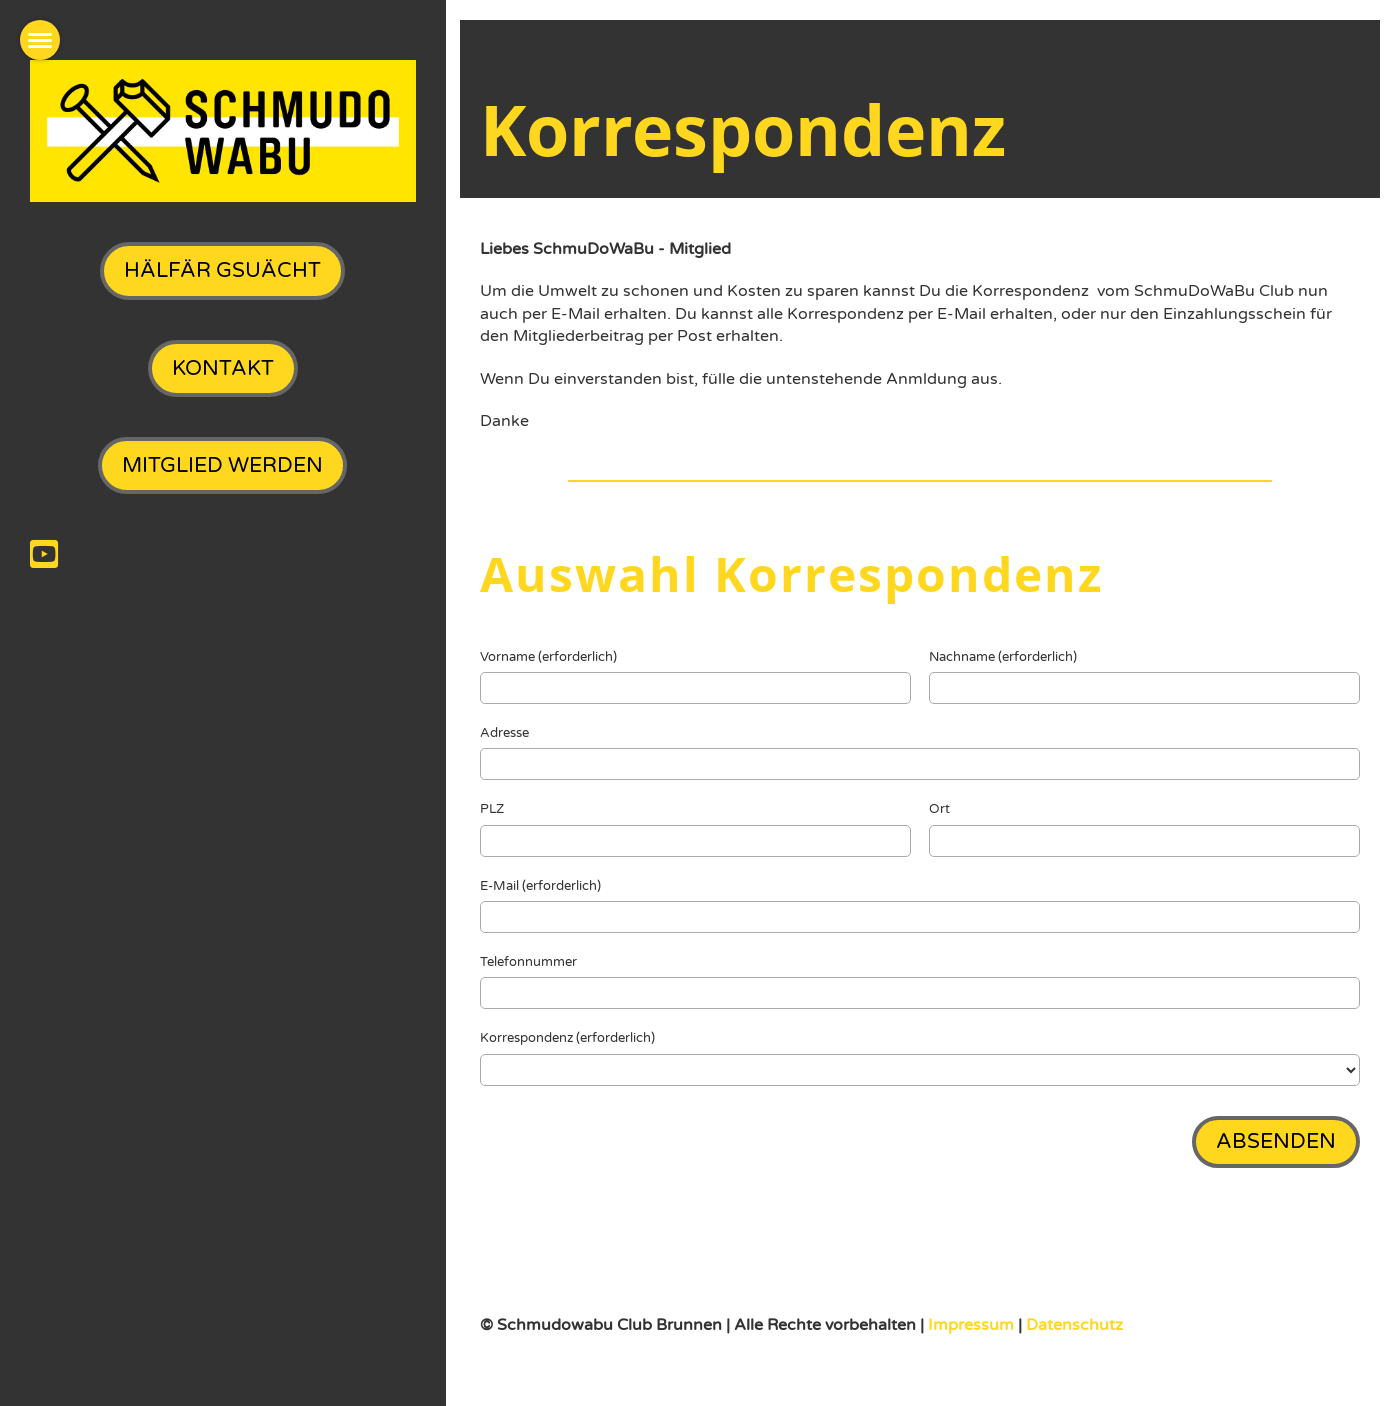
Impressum (973, 1325)
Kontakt (223, 368)
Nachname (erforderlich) (1003, 657)
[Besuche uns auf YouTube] (44, 556)
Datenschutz (1074, 1325)
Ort (939, 809)
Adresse (504, 733)
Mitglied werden (222, 465)
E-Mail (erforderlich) (540, 886)
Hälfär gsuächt (222, 270)
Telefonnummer (528, 962)
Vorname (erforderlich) (548, 657)
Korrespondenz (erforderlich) (567, 1038)
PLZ (492, 809)
